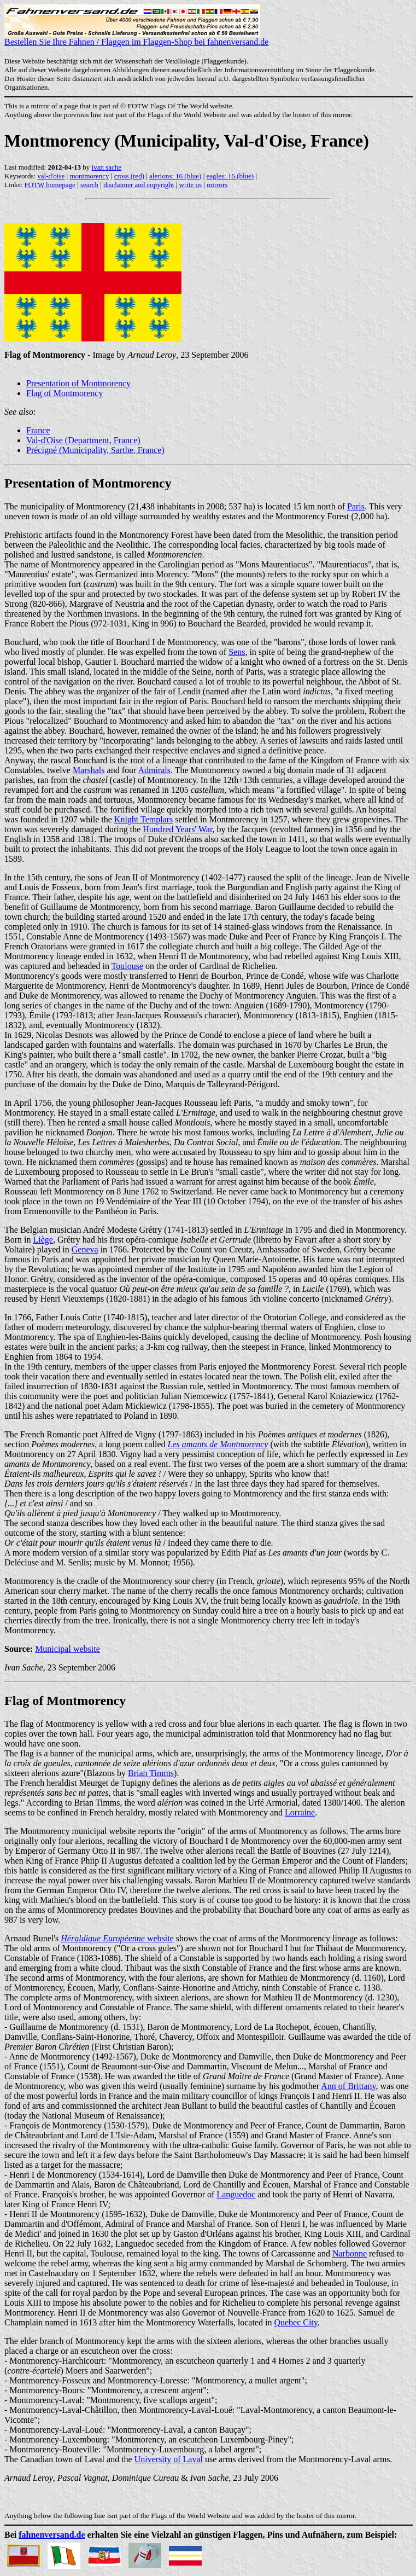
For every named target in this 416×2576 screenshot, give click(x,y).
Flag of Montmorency (64, 393)
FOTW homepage (49, 185)
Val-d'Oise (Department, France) (83, 440)
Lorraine (300, 1812)
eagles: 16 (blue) (230, 176)
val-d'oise (51, 176)
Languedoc (235, 2194)
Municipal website (67, 1648)
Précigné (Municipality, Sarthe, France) (95, 450)
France (38, 430)
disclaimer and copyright (138, 185)
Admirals (154, 770)
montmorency (89, 176)
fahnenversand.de (52, 2534)
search (89, 185)
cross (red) (129, 176)
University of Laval (168, 2459)
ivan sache (107, 167)
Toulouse (127, 966)
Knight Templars (143, 819)
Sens (236, 652)
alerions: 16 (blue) (175, 176)
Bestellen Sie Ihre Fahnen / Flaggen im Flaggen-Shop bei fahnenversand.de (136, 38)
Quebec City (295, 2322)
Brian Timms (151, 1773)
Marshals (89, 770)
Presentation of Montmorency (78, 383)
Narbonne (349, 2253)
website (117, 1938)
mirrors (217, 185)
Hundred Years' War (177, 829)
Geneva (85, 1249)
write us (190, 185)
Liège (42, 1239)
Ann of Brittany (348, 2086)
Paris (356, 506)
